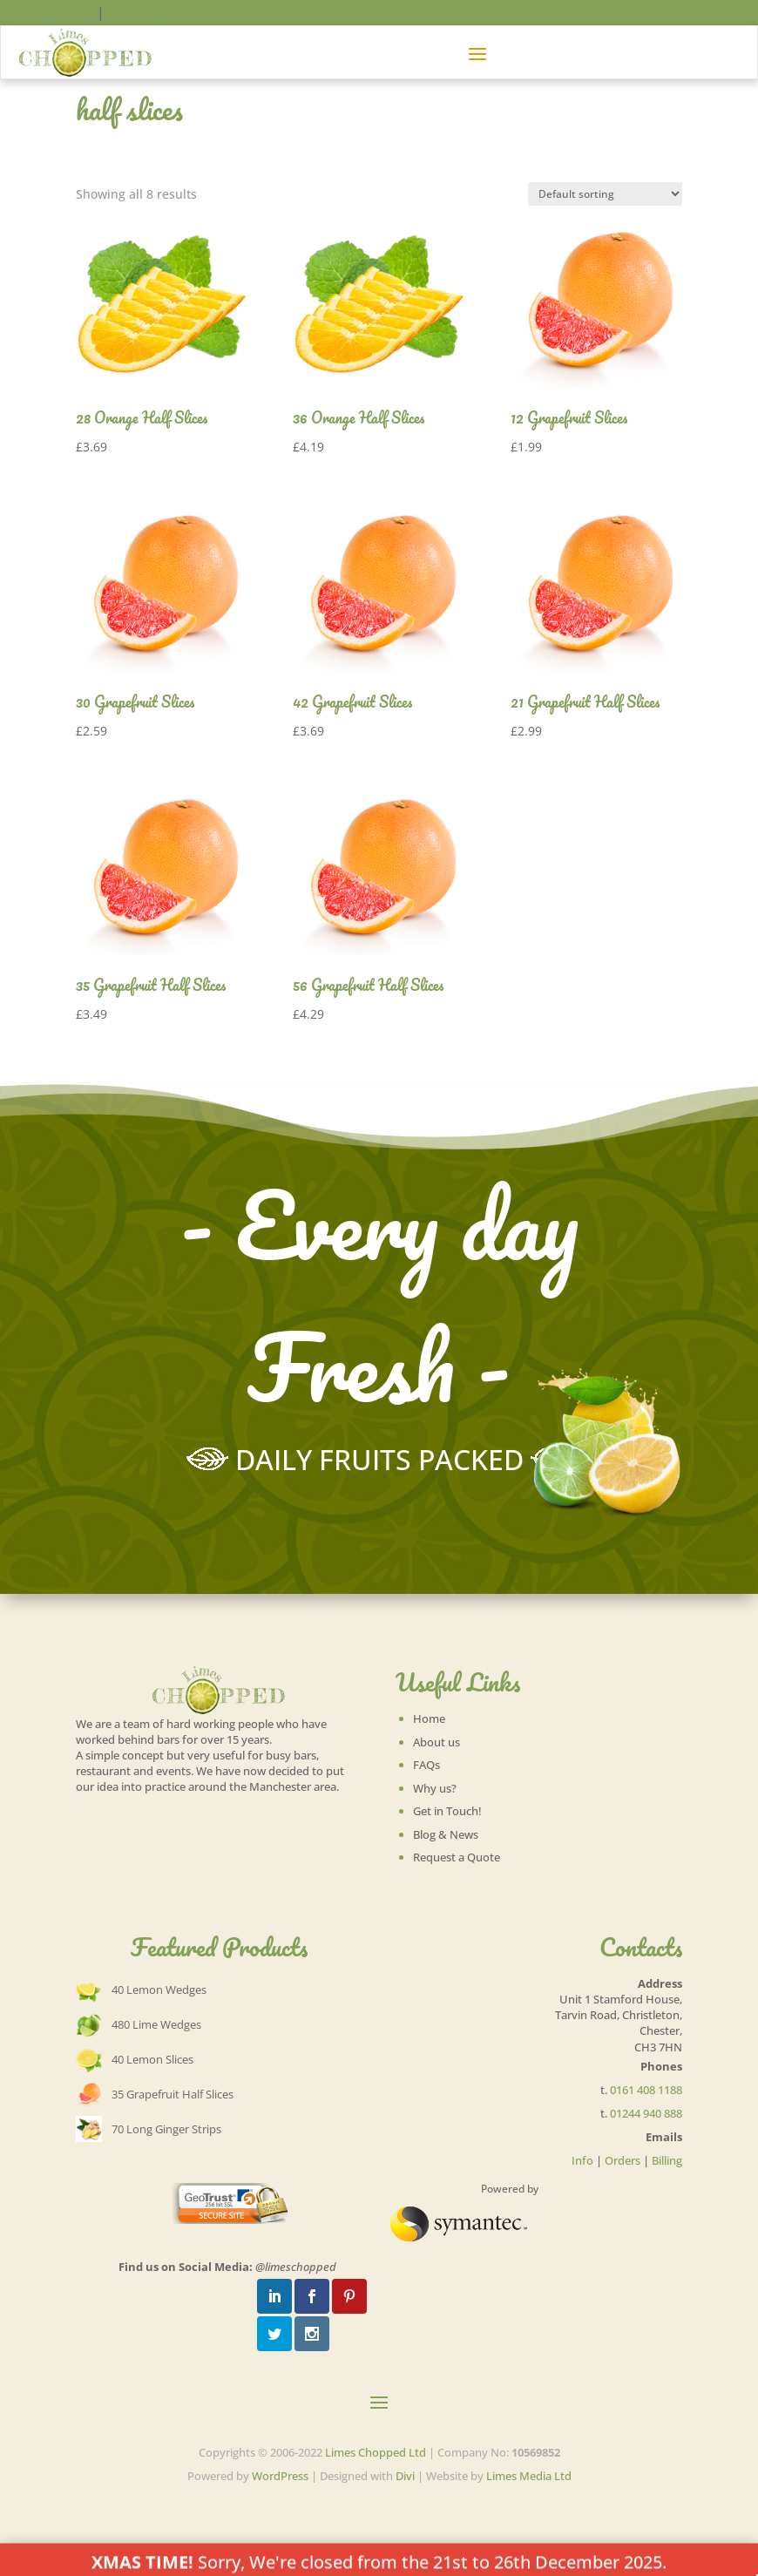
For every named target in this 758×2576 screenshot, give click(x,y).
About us (436, 1742)
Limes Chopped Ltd (375, 2452)
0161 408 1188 (46, 12)
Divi (405, 2476)
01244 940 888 (646, 2113)
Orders (622, 2160)
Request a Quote (456, 1857)
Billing (667, 2160)
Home (429, 1718)
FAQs (426, 1765)
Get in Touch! (447, 1811)
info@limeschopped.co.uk (193, 12)
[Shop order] (605, 194)
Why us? (435, 1788)
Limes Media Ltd (529, 2476)
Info (582, 2160)
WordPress (280, 2476)
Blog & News (445, 1834)
